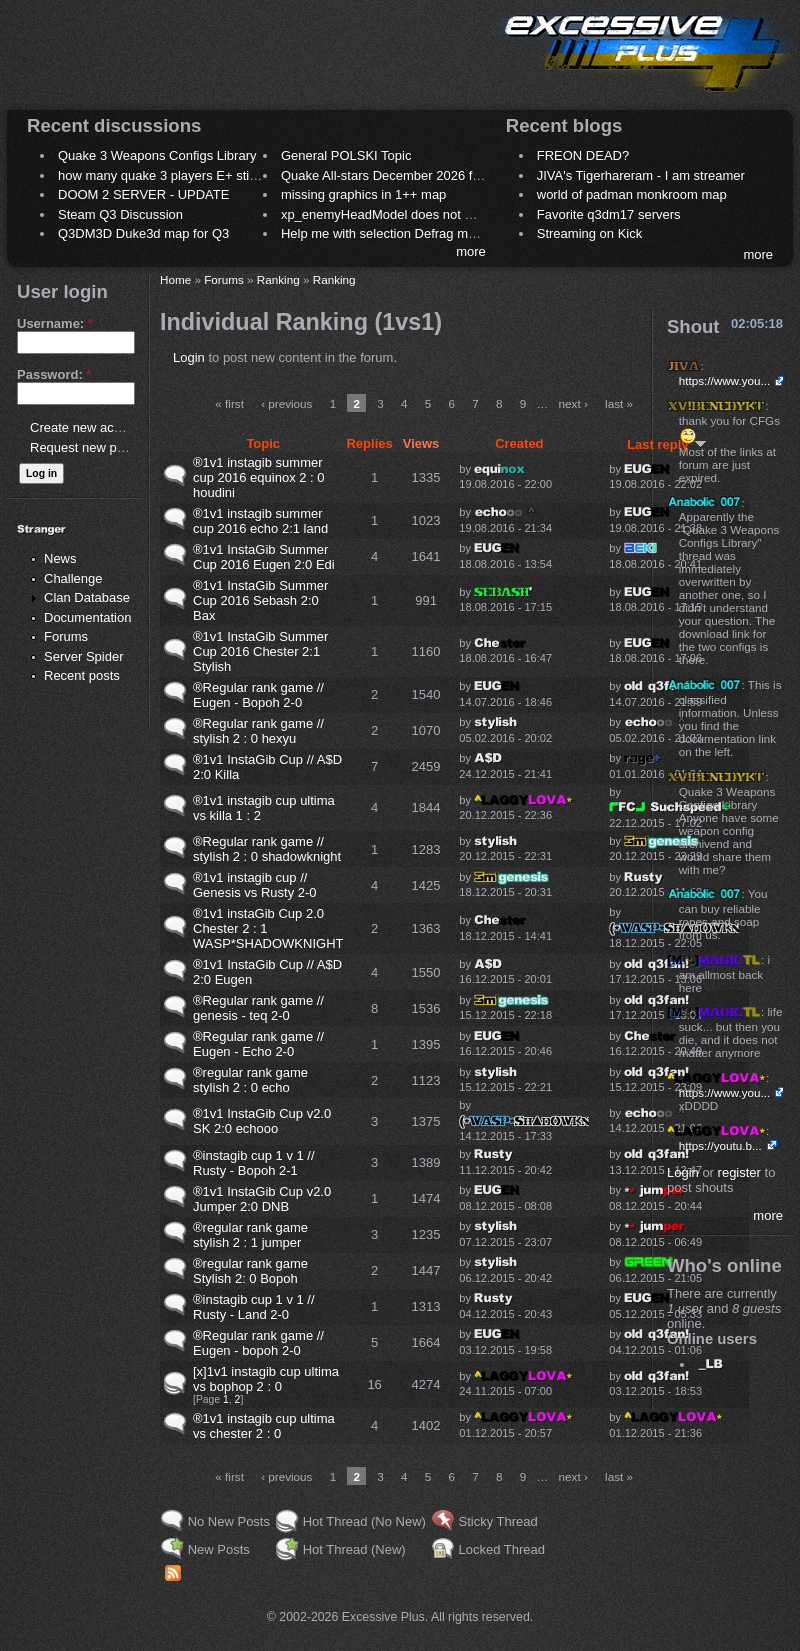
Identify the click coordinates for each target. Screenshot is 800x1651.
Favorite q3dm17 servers (609, 214)
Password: (54, 374)
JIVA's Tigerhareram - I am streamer (641, 175)
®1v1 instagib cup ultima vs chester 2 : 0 (264, 1426)
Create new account (88, 427)
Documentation (87, 617)
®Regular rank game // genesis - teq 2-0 (258, 1008)
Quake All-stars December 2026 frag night (402, 175)
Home (175, 279)
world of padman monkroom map (632, 194)
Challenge (73, 578)
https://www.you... (725, 380)
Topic (263, 443)
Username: (55, 323)
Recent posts (82, 675)
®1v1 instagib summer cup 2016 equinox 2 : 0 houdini (259, 477)
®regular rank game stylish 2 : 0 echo (250, 1080)
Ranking (278, 279)
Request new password (97, 447)
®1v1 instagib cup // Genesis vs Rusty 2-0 (255, 885)
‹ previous (286, 403)
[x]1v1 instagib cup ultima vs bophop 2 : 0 (266, 1379)
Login (189, 357)
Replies (369, 443)
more (471, 251)
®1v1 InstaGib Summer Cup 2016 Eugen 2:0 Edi (264, 557)
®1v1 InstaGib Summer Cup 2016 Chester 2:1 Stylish (260, 651)
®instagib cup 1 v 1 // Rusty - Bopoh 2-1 (254, 1163)
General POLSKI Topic (346, 155)
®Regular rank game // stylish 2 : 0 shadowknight (267, 849)
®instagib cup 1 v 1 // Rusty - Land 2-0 (254, 1307)
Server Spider (83, 656)
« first (229, 403)
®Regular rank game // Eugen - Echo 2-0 (258, 1044)
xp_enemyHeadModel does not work (386, 214)
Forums (66, 636)
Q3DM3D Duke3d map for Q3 (143, 233)
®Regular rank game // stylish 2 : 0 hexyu (258, 731)
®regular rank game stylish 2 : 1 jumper (250, 1235)
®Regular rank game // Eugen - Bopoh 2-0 (258, 695)
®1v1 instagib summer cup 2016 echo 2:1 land (260, 521)
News (60, 558)
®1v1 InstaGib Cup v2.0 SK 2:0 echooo (262, 1121)
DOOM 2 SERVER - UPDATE (143, 194)
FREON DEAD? (583, 155)
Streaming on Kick (590, 233)
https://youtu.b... (720, 1145)
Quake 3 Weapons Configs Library (157, 155)
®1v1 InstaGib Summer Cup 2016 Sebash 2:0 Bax (260, 600)
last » (619, 403)
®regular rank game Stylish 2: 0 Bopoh (250, 1271)
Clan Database (87, 597)
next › (573, 403)
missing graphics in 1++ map (363, 194)
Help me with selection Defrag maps (385, 233)
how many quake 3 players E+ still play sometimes (203, 175)
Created (519, 443)
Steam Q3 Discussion (120, 214)
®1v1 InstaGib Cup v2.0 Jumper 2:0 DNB (262, 1199)
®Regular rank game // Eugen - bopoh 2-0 (258, 1343)
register (739, 1172)
